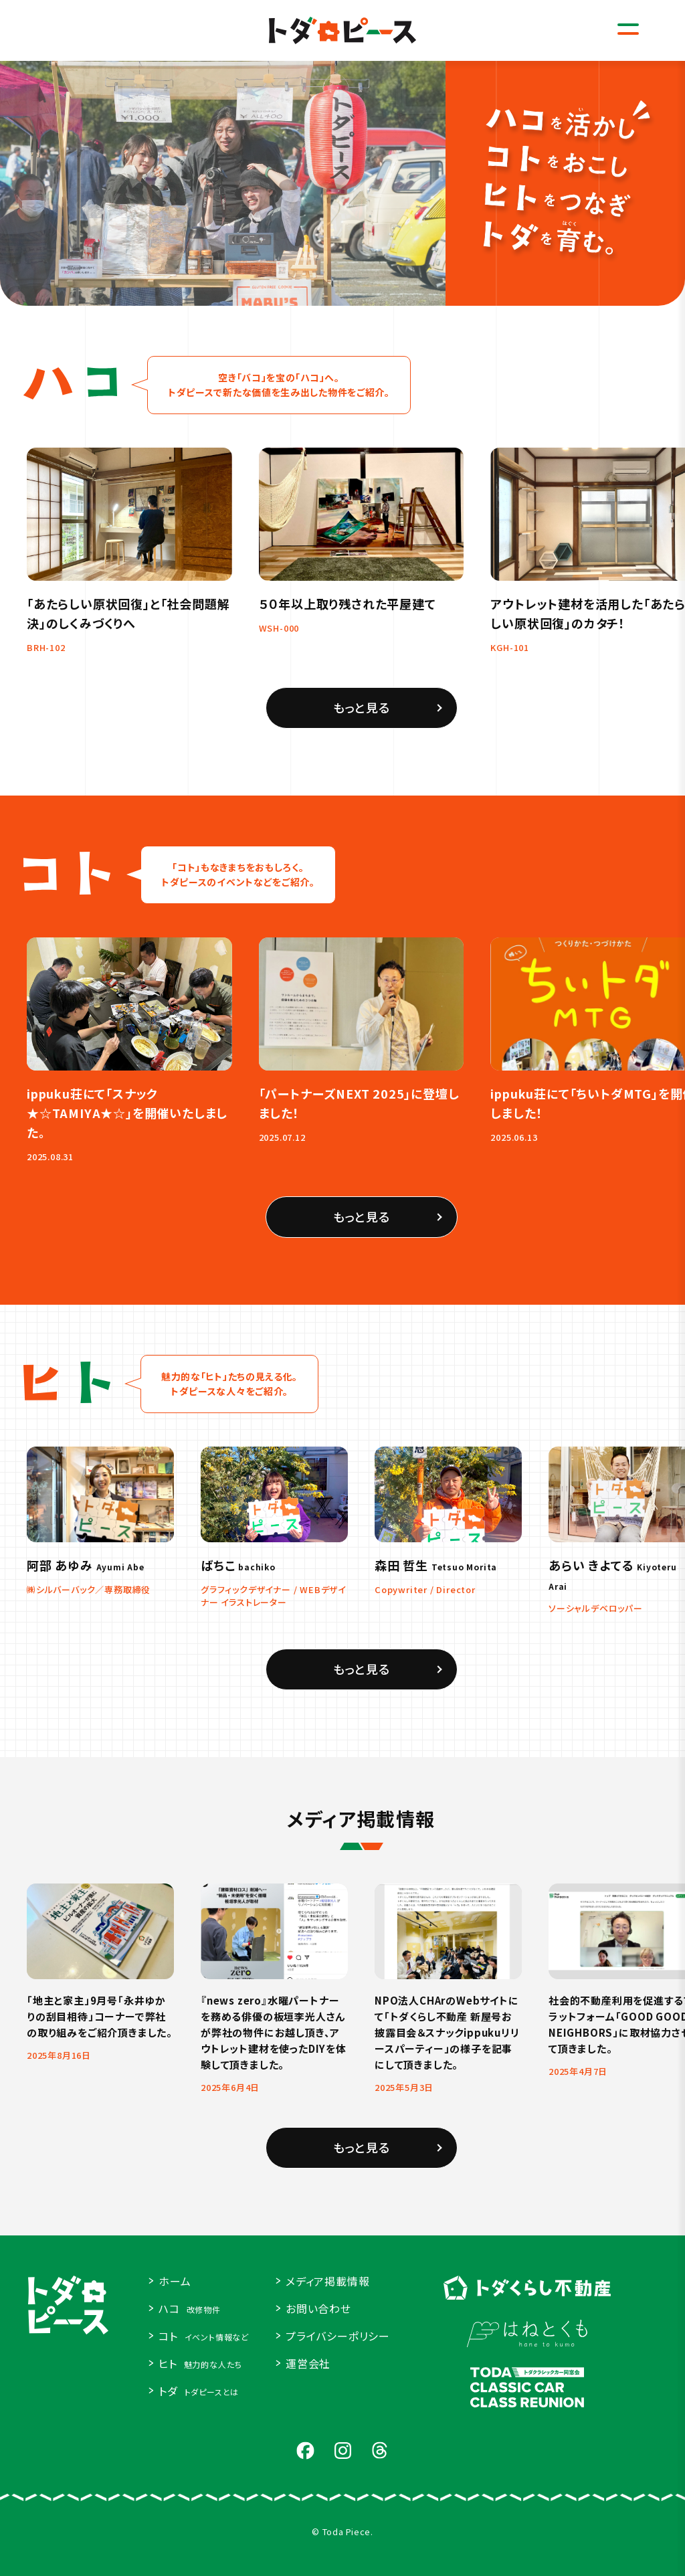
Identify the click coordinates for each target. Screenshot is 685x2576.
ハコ (190, 2308)
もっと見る (361, 722)
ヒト (200, 2363)
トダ (199, 2390)
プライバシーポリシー (338, 2335)
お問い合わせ (318, 2308)
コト (204, 2335)
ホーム (175, 2281)
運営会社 (308, 2363)
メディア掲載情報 (327, 2281)
